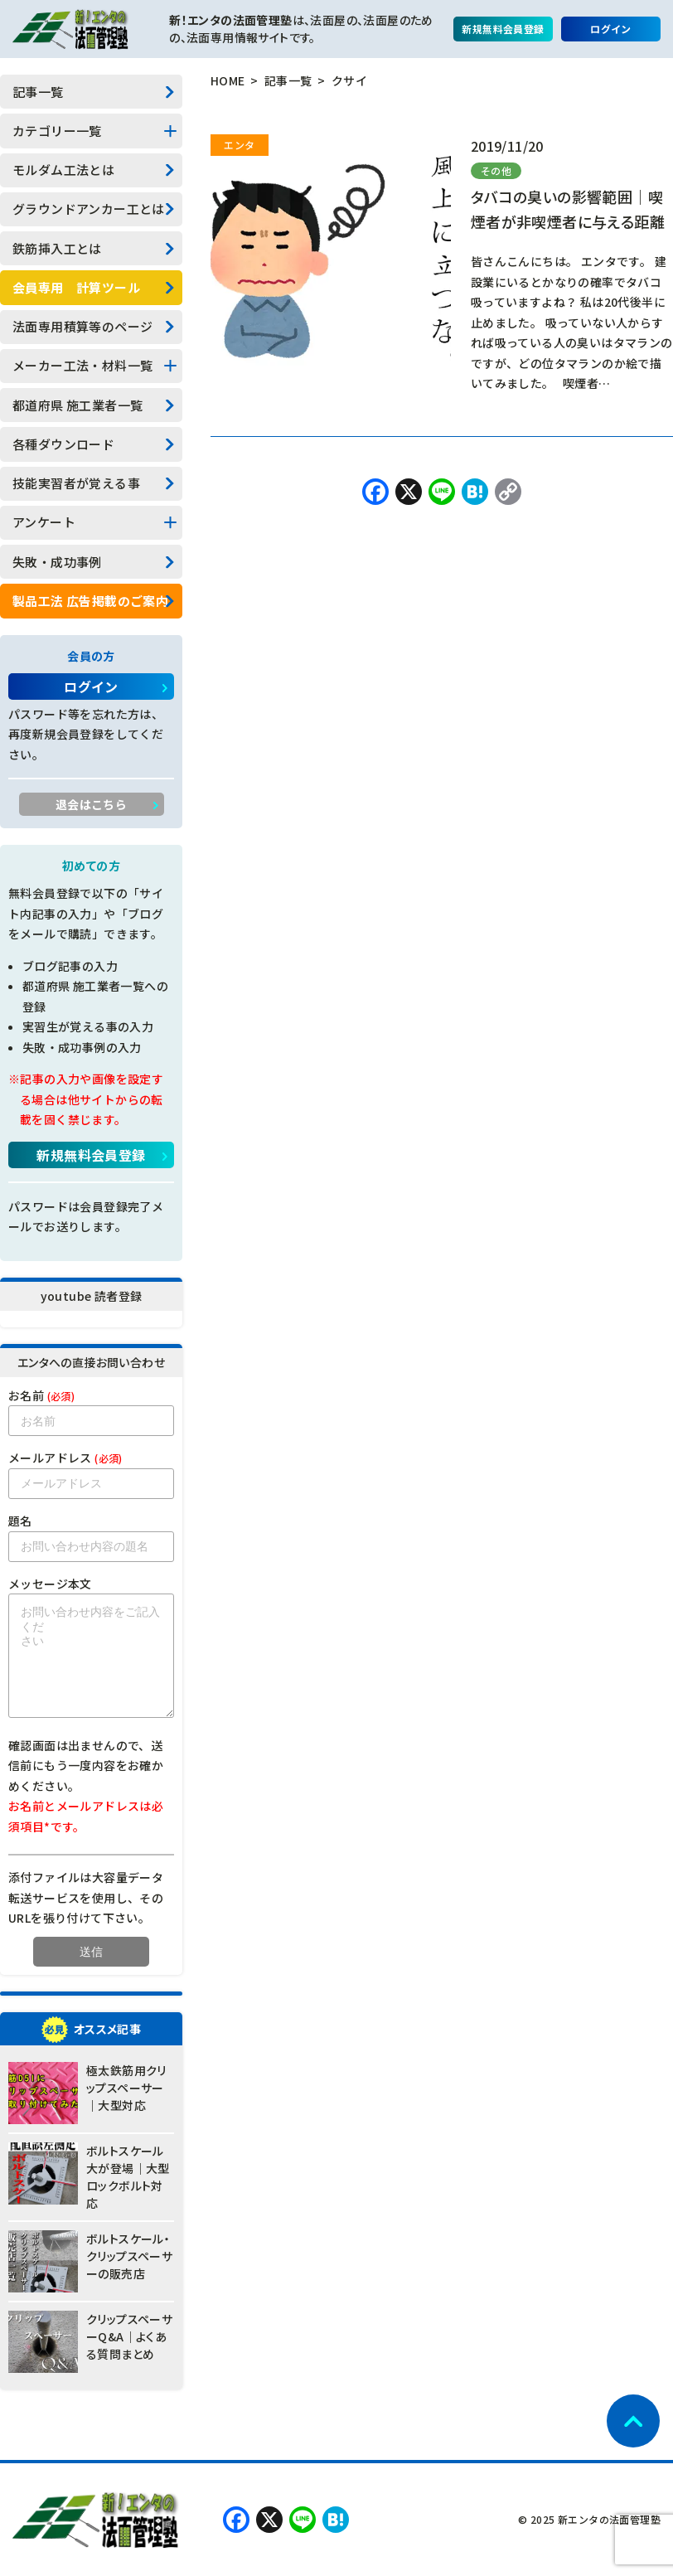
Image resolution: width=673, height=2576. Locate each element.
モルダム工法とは (63, 169)
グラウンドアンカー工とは (88, 208)
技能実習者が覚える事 (76, 483)
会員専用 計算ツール (76, 287)
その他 (496, 170)
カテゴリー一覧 (57, 130)
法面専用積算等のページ (82, 326)
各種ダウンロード (63, 444)
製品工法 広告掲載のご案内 (90, 600)
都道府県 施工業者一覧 (77, 405)
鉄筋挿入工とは (57, 248)
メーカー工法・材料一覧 (82, 365)
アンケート (43, 522)
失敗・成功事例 (57, 561)
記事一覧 (38, 91)
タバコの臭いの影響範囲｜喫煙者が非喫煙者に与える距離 (568, 209)
